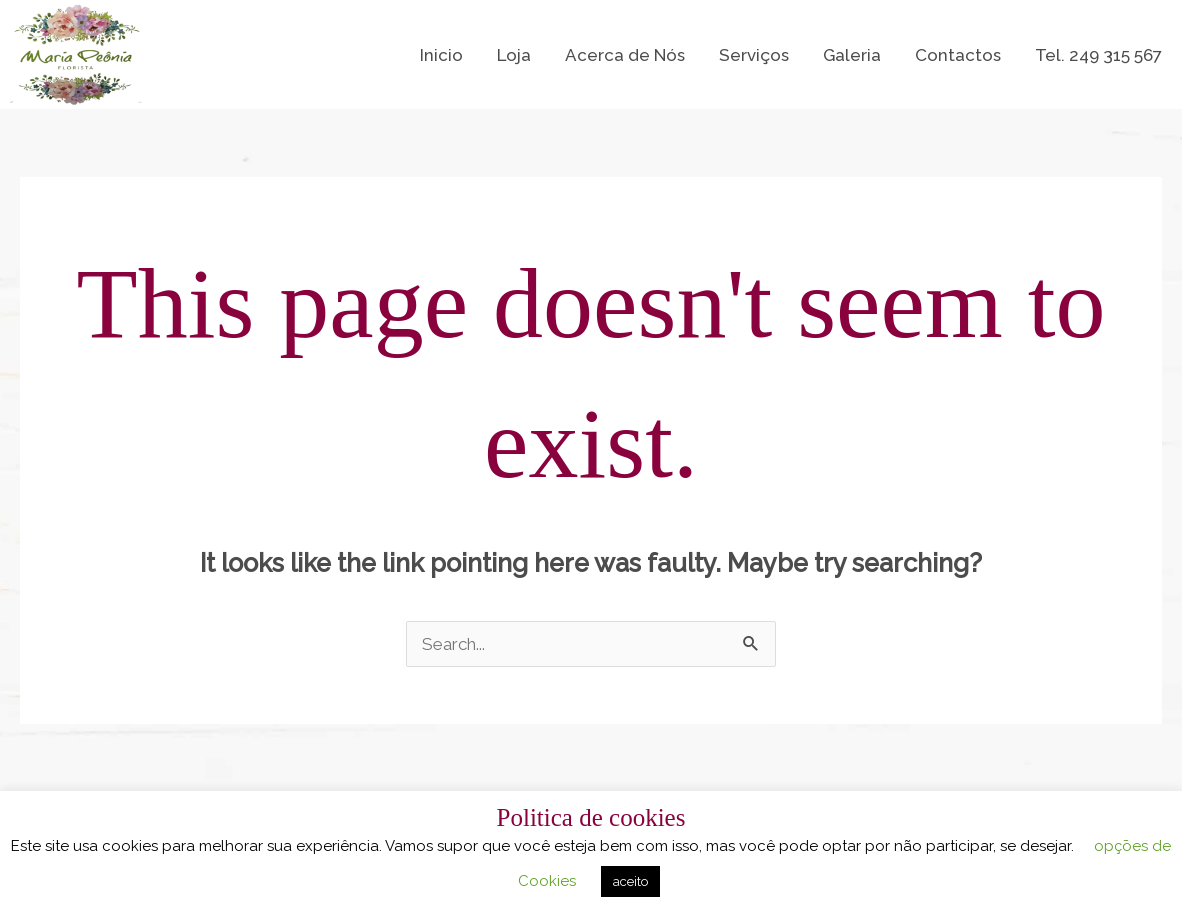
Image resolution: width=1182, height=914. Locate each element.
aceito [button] (630, 881)
